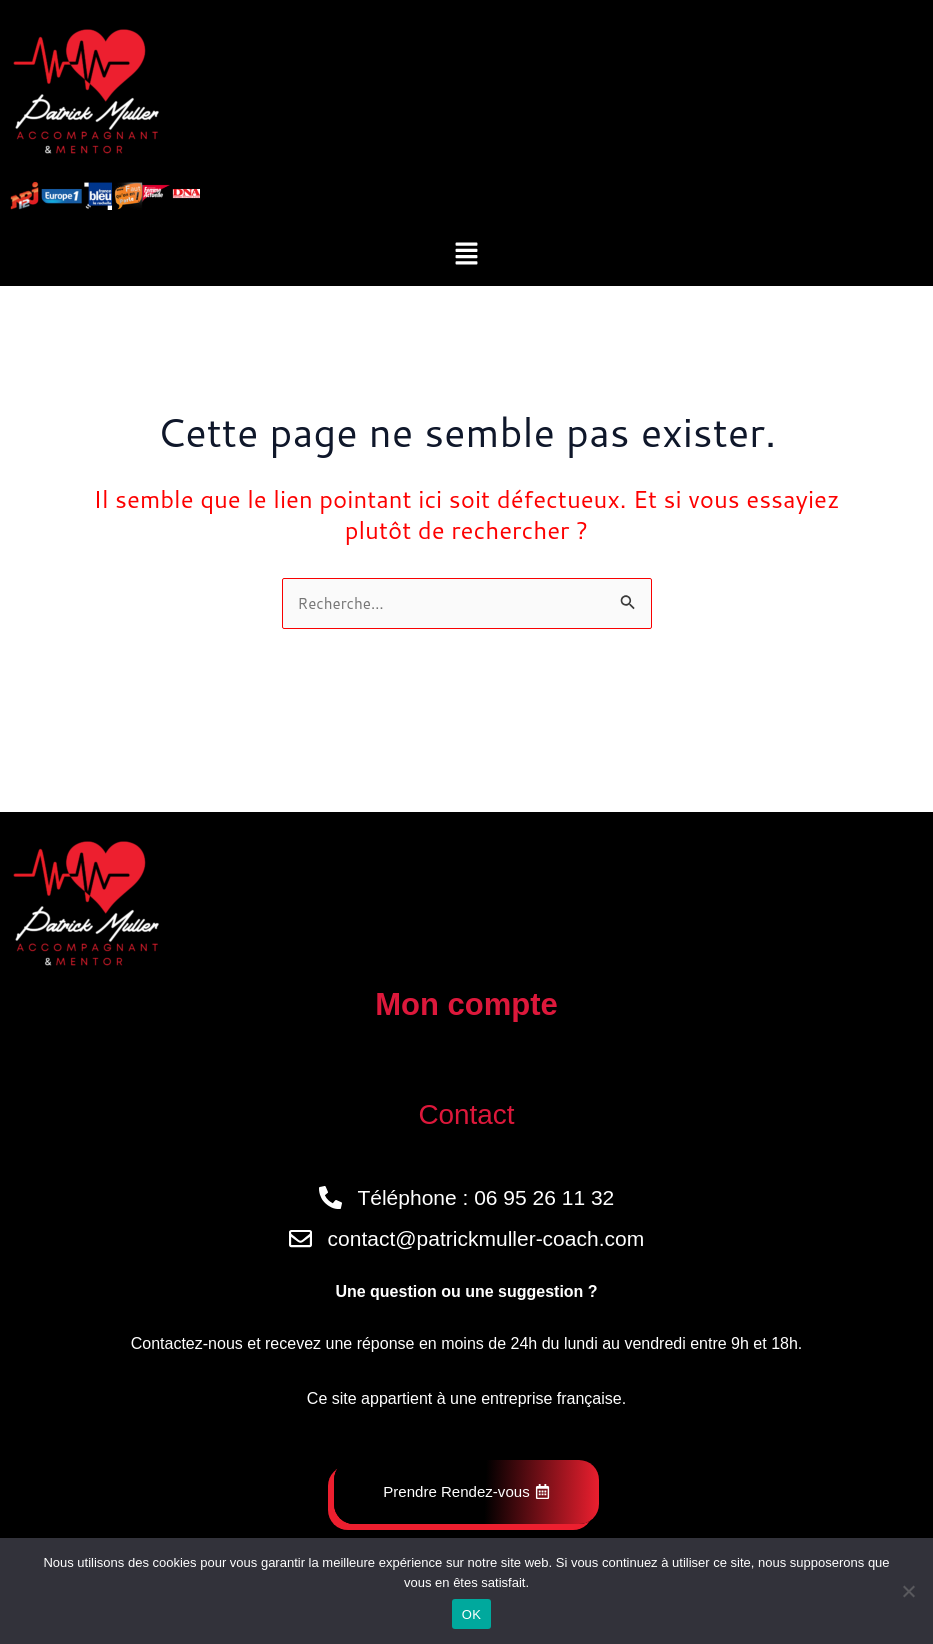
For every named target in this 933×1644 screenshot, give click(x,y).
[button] (466, 254)
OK (471, 1614)
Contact (466, 1113)
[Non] (908, 1591)
